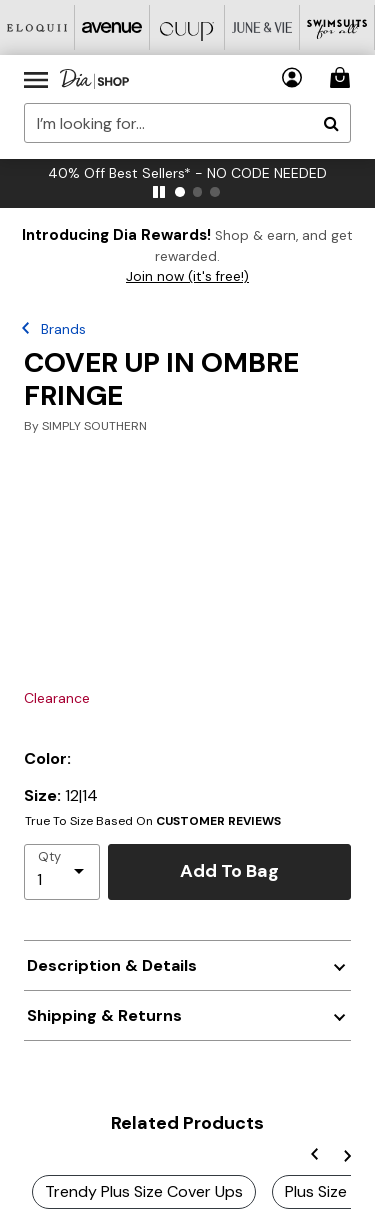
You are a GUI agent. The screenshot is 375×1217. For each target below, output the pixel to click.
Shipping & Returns (104, 1015)
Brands (63, 329)
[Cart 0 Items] (343, 77)
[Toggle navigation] (36, 79)
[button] (292, 77)
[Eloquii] (37, 27)
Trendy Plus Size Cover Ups (144, 1191)
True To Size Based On (153, 821)
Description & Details (112, 965)
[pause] (159, 192)
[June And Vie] (262, 27)
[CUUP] (187, 27)
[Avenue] (112, 27)
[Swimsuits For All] (337, 27)
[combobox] (187, 123)
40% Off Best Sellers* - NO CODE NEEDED (187, 173)
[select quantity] (62, 872)
